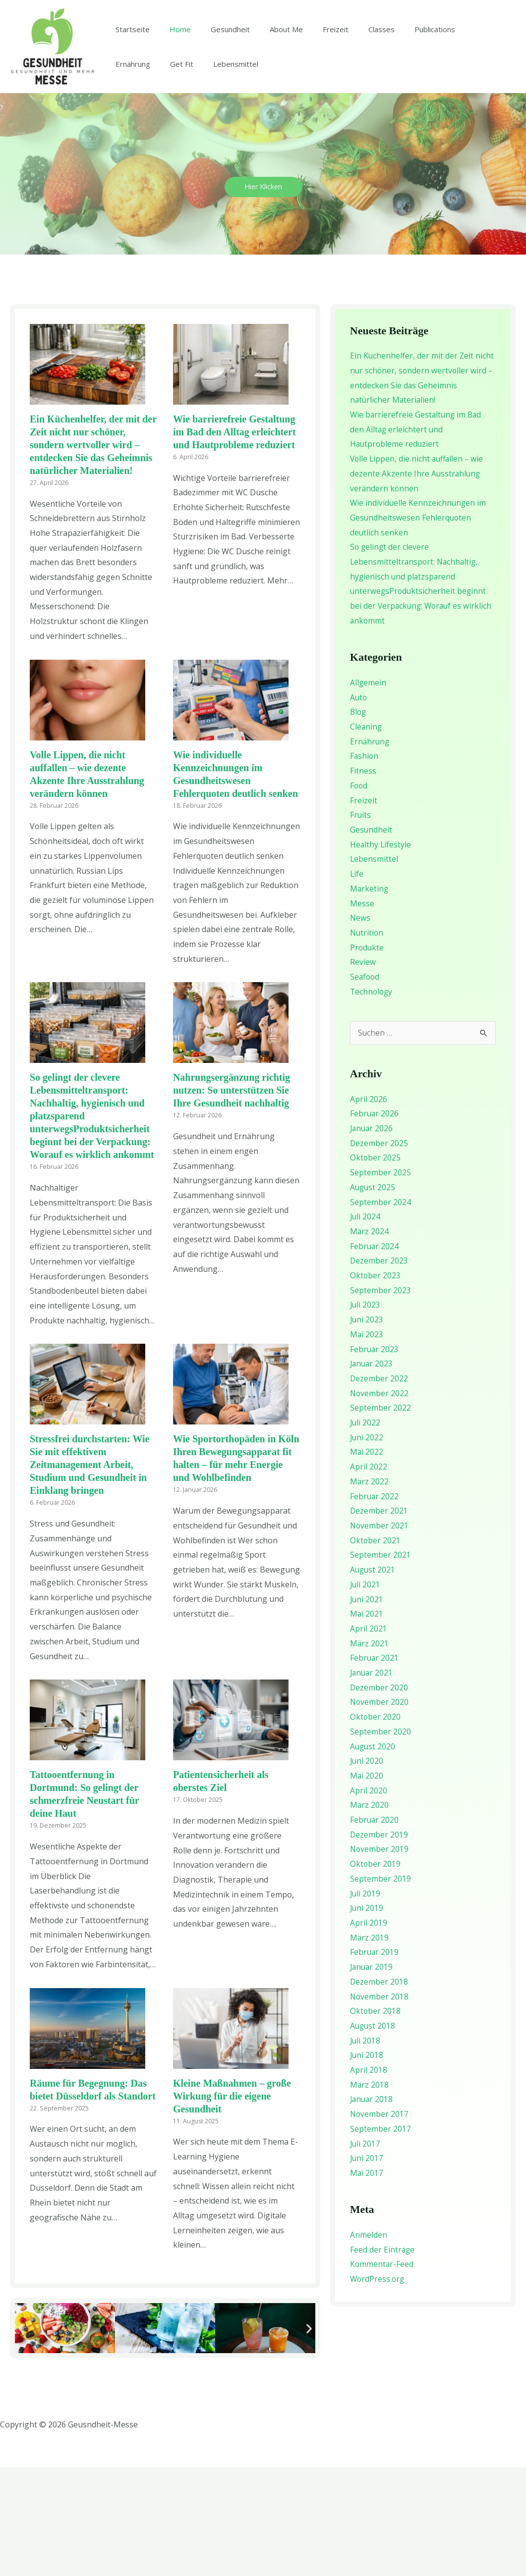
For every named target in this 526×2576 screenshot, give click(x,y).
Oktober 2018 (375, 2120)
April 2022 (368, 1576)
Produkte (367, 1056)
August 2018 (373, 2135)
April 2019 (368, 2032)
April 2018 (368, 2179)
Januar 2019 (372, 2076)
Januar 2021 (372, 1782)
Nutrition (367, 1042)
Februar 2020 (375, 1929)
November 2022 (379, 1502)
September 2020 (380, 1841)
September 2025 (380, 1282)
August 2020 (373, 1855)
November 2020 (379, 1811)
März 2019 (369, 2047)
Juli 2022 (365, 1532)
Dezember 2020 (379, 1796)
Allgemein (368, 792)
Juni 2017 (367, 2267)
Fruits (360, 924)
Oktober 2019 (375, 1973)
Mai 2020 (367, 1885)
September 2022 (380, 1517)
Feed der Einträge (382, 2359)
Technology (372, 1100)
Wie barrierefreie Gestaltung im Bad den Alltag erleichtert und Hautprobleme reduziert (234, 541)
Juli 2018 (365, 2150)
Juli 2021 (365, 1693)
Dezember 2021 (379, 1620)
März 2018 (369, 2194)
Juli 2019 (365, 2003)
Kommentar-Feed (382, 2373)
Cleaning (366, 836)
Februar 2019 (375, 2061)
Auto (359, 806)
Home (172, 84)
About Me (269, 84)
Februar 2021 (375, 1767)
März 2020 (369, 1914)
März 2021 (369, 1752)
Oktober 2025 (375, 1267)
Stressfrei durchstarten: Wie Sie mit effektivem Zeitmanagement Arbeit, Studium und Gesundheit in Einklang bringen (89, 1574)
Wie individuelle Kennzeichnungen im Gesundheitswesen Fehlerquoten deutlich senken (419, 627)
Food (359, 895)
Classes (354, 84)
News (360, 1027)
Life (357, 983)
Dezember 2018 (379, 2091)
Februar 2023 (375, 1458)
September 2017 (380, 2238)
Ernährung (455, 84)
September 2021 (380, 1664)
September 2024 (380, 1311)
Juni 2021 (367, 1708)
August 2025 (373, 1296)
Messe (362, 1012)
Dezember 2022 (379, 1488)
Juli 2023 (365, 1414)
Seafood (365, 1086)
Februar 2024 (375, 1355)
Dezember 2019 (379, 1944)
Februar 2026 (375, 1223)
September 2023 (380, 1399)
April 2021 (368, 1738)
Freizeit (313, 84)
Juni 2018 (367, 2164)
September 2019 (380, 1988)
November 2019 (379, 1958)
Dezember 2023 (379, 1370)
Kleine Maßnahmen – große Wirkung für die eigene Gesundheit (232, 2205)
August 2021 (373, 1679)
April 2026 (368, 1208)
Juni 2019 (367, 2017)
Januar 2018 (372, 2209)
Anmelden (368, 2344)
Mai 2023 (367, 1443)
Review (363, 1071)
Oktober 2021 (375, 1649)
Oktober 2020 (375, 1826)
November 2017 (379, 2223)
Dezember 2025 (379, 1252)
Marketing (369, 997)
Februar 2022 (375, 1605)
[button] (21, 2437)
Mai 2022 (367, 1561)
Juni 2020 (367, 1870)
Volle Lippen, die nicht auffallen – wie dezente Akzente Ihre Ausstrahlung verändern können (418, 583)
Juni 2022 (367, 1546)
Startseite (130, 84)
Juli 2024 (365, 1326)
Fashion (364, 865)
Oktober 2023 (375, 1385)
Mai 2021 (367, 1723)
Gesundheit (217, 84)
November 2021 (379, 1635)
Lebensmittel (173, 185)
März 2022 (369, 1591)
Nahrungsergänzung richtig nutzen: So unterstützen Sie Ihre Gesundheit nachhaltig (231, 1199)
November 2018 (379, 2106)
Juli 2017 (365, 2253)
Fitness (363, 880)
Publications (402, 84)
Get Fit (124, 185)
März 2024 (369, 1341)
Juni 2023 (367, 1429)
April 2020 (368, 1899)
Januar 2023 (372, 1473)
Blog (358, 821)
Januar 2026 (372, 1238)
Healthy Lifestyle (381, 953)
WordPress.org (378, 2388)
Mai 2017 (367, 2282)
